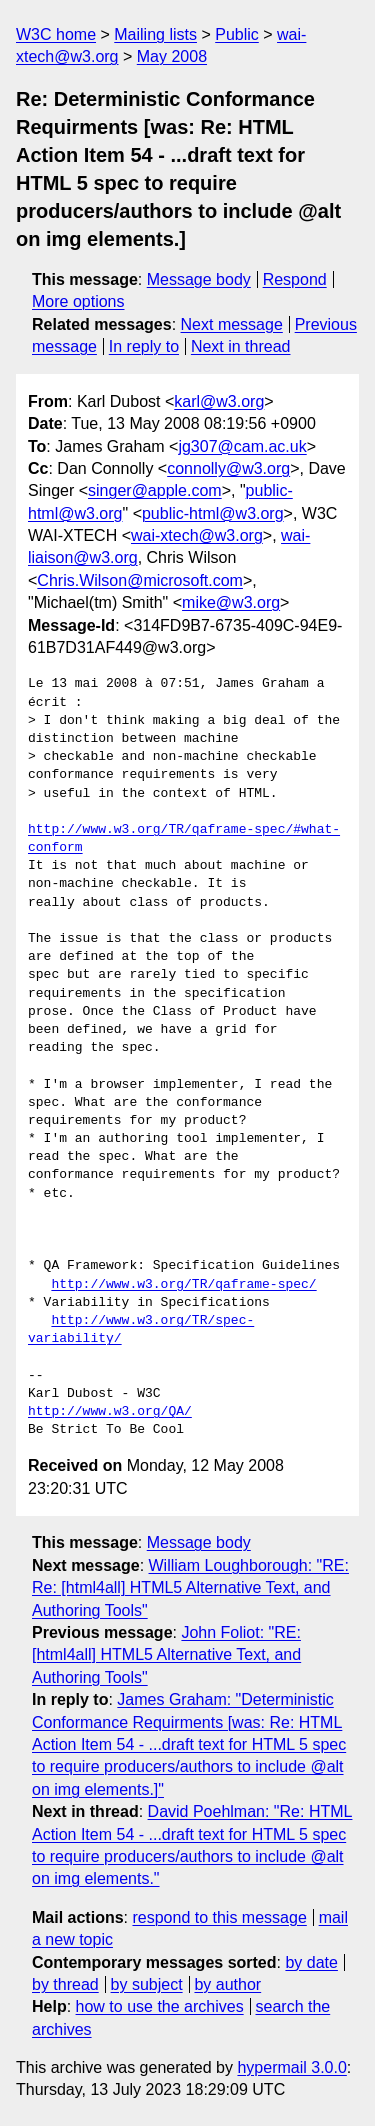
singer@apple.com (155, 490)
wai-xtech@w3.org (197, 535)
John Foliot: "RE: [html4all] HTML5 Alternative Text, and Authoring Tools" (166, 1655)
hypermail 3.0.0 (291, 2067)
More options (78, 301)
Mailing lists (155, 34)
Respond (295, 279)
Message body (199, 279)
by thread (65, 1984)
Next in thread (241, 346)
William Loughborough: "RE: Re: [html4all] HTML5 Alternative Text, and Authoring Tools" (190, 1588)
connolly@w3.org (228, 468)
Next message (232, 324)
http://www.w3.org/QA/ (110, 1412)
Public (237, 34)
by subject (147, 1984)
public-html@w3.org (213, 513)
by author (227, 1984)
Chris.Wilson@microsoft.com (140, 580)
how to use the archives (160, 2006)
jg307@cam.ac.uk (242, 446)
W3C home (56, 34)
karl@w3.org (219, 401)
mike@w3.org (231, 602)
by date (311, 1962)
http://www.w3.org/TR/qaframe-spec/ (183, 1285)
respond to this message (219, 1917)
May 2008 (172, 56)
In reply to (144, 346)
